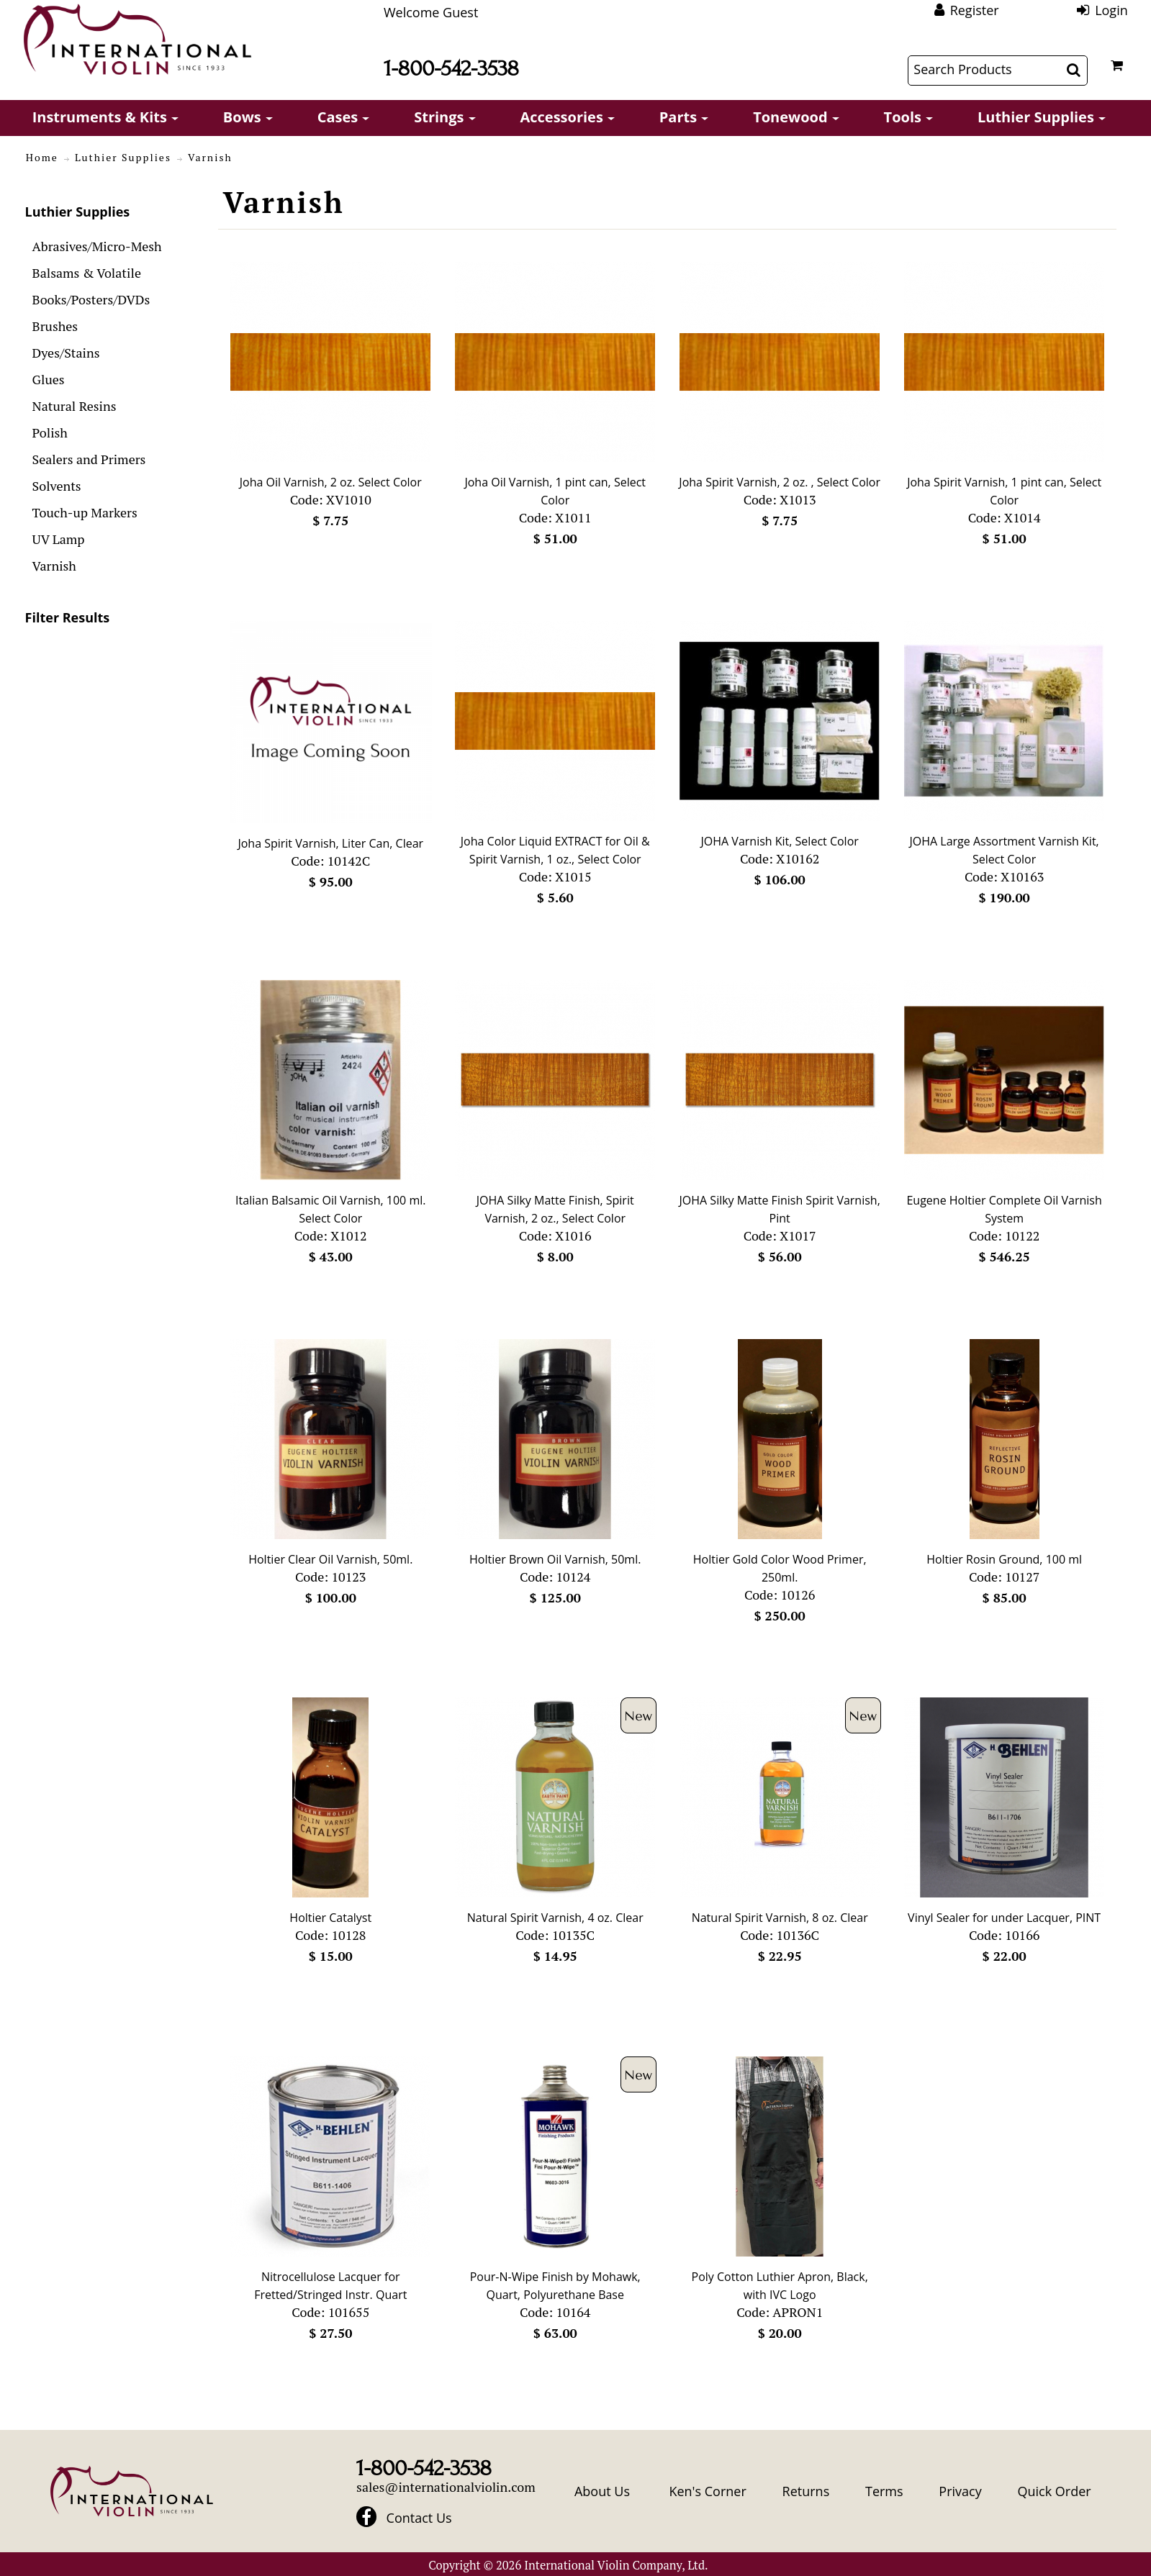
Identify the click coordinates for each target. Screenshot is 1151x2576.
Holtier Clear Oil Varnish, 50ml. (330, 1559)
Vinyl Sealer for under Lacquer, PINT (1004, 1918)
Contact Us (419, 2518)
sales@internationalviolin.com (446, 2486)
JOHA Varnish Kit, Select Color (780, 841)
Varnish (54, 565)
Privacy (960, 2491)
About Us (602, 2491)
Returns (806, 2491)
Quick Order (1054, 2491)
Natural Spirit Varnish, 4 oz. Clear (555, 1918)
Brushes (55, 326)
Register (974, 10)
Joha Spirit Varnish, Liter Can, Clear (330, 843)
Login (1111, 10)
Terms (884, 2491)
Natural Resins (74, 405)
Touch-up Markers (84, 512)
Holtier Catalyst (330, 1918)
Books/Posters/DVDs (91, 299)
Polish (50, 432)
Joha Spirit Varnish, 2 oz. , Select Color (779, 482)
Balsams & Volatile (86, 272)
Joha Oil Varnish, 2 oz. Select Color (331, 482)
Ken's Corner (707, 2491)
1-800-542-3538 (451, 68)
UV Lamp (58, 539)
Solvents (56, 485)
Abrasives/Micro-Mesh (97, 246)
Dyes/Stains (66, 352)
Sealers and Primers (89, 459)
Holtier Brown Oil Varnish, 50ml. (555, 1559)
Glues (48, 379)
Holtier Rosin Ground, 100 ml (1004, 1559)
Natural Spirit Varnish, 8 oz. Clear (780, 1918)
